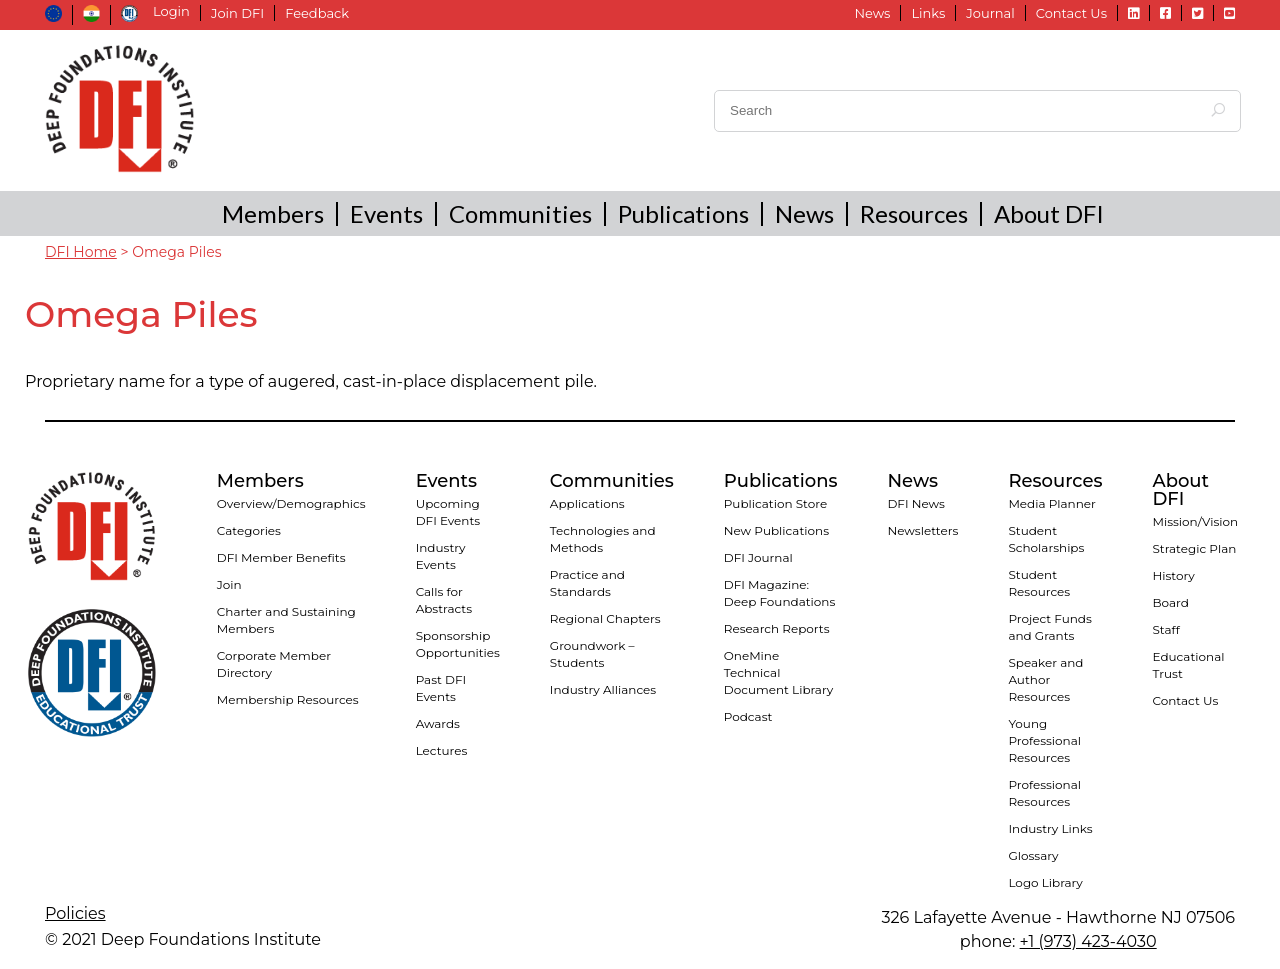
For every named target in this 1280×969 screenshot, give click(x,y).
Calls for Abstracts (444, 600)
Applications (587, 503)
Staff (1165, 629)
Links (928, 13)
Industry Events (441, 556)
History (1173, 575)
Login (171, 11)
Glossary (1033, 855)
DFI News (916, 503)
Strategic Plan (1194, 548)
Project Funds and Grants (1049, 627)
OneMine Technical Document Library (778, 672)
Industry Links (1050, 828)
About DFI (1049, 213)
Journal (990, 13)
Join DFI (237, 13)
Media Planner (1052, 503)
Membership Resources (288, 699)
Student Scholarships (1046, 539)
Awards (438, 723)
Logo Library (1045, 882)
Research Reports (777, 628)
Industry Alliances (603, 689)
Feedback (317, 13)
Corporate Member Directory (274, 664)
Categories (249, 530)
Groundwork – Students (592, 654)
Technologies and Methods (603, 539)
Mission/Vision (1195, 521)
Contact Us (1071, 13)
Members (273, 213)
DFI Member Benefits (281, 557)
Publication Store (775, 503)
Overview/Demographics (291, 503)
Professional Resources (1044, 793)
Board (1170, 602)
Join (229, 584)
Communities (520, 213)
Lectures (442, 750)
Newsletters (922, 530)
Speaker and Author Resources (1045, 679)
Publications (683, 213)
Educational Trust (1188, 665)
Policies (75, 913)
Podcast (748, 716)
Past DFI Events (441, 688)
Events (386, 213)
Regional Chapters (605, 618)
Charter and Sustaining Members (286, 620)
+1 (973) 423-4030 (1088, 941)
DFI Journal (758, 557)
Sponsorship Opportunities (458, 644)
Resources (914, 213)
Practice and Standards (587, 583)
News (872, 13)
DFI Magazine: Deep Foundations (780, 593)
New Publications (776, 530)
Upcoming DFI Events (448, 512)
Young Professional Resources (1044, 740)
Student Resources (1039, 583)
